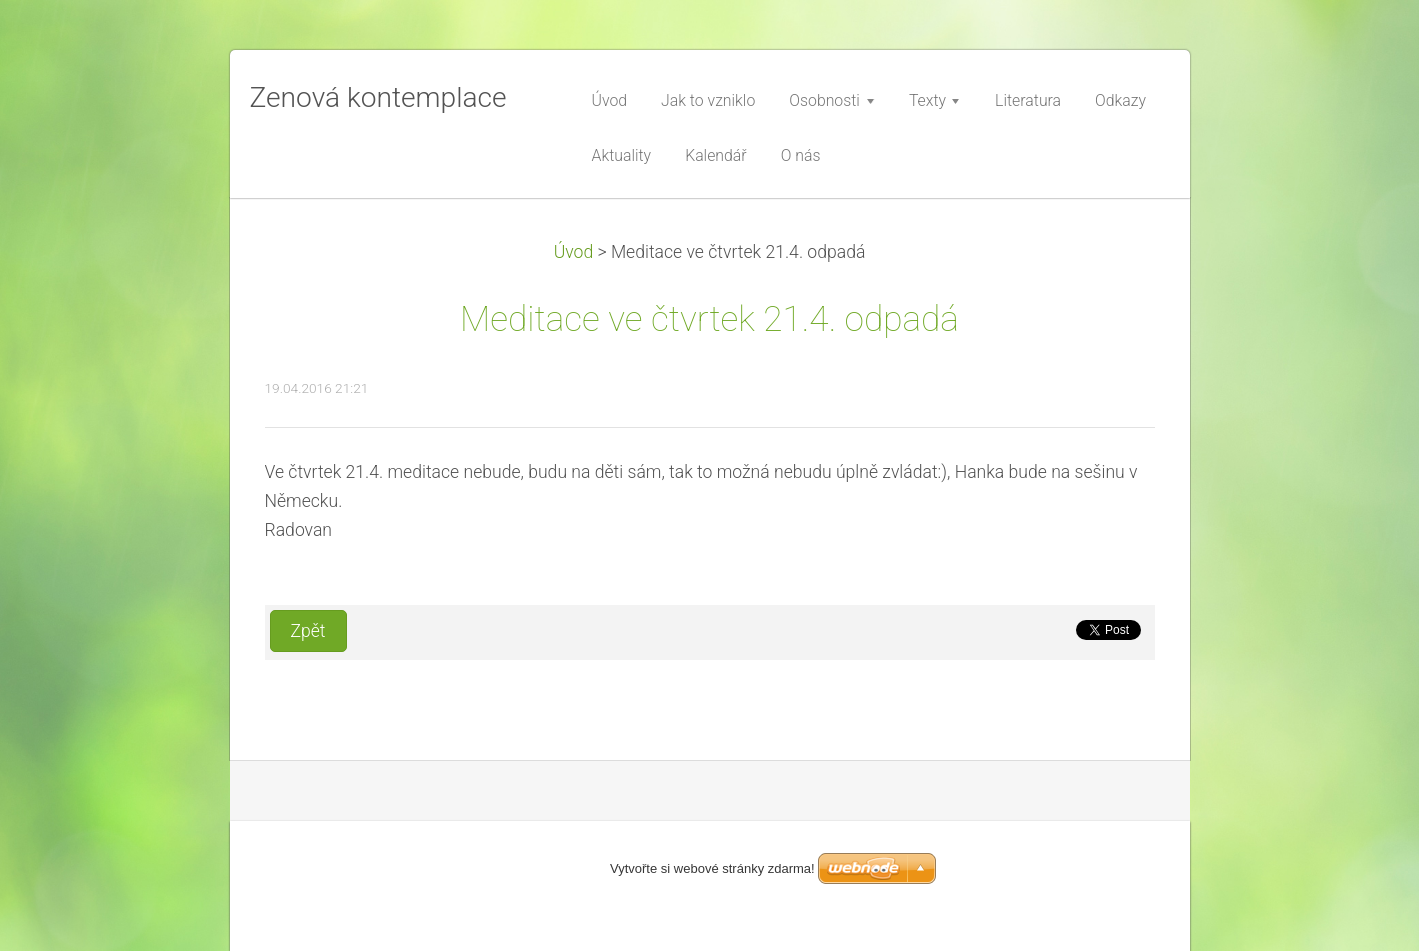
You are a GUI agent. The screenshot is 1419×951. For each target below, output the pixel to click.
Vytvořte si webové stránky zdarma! (712, 868)
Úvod (574, 252)
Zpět (308, 631)
